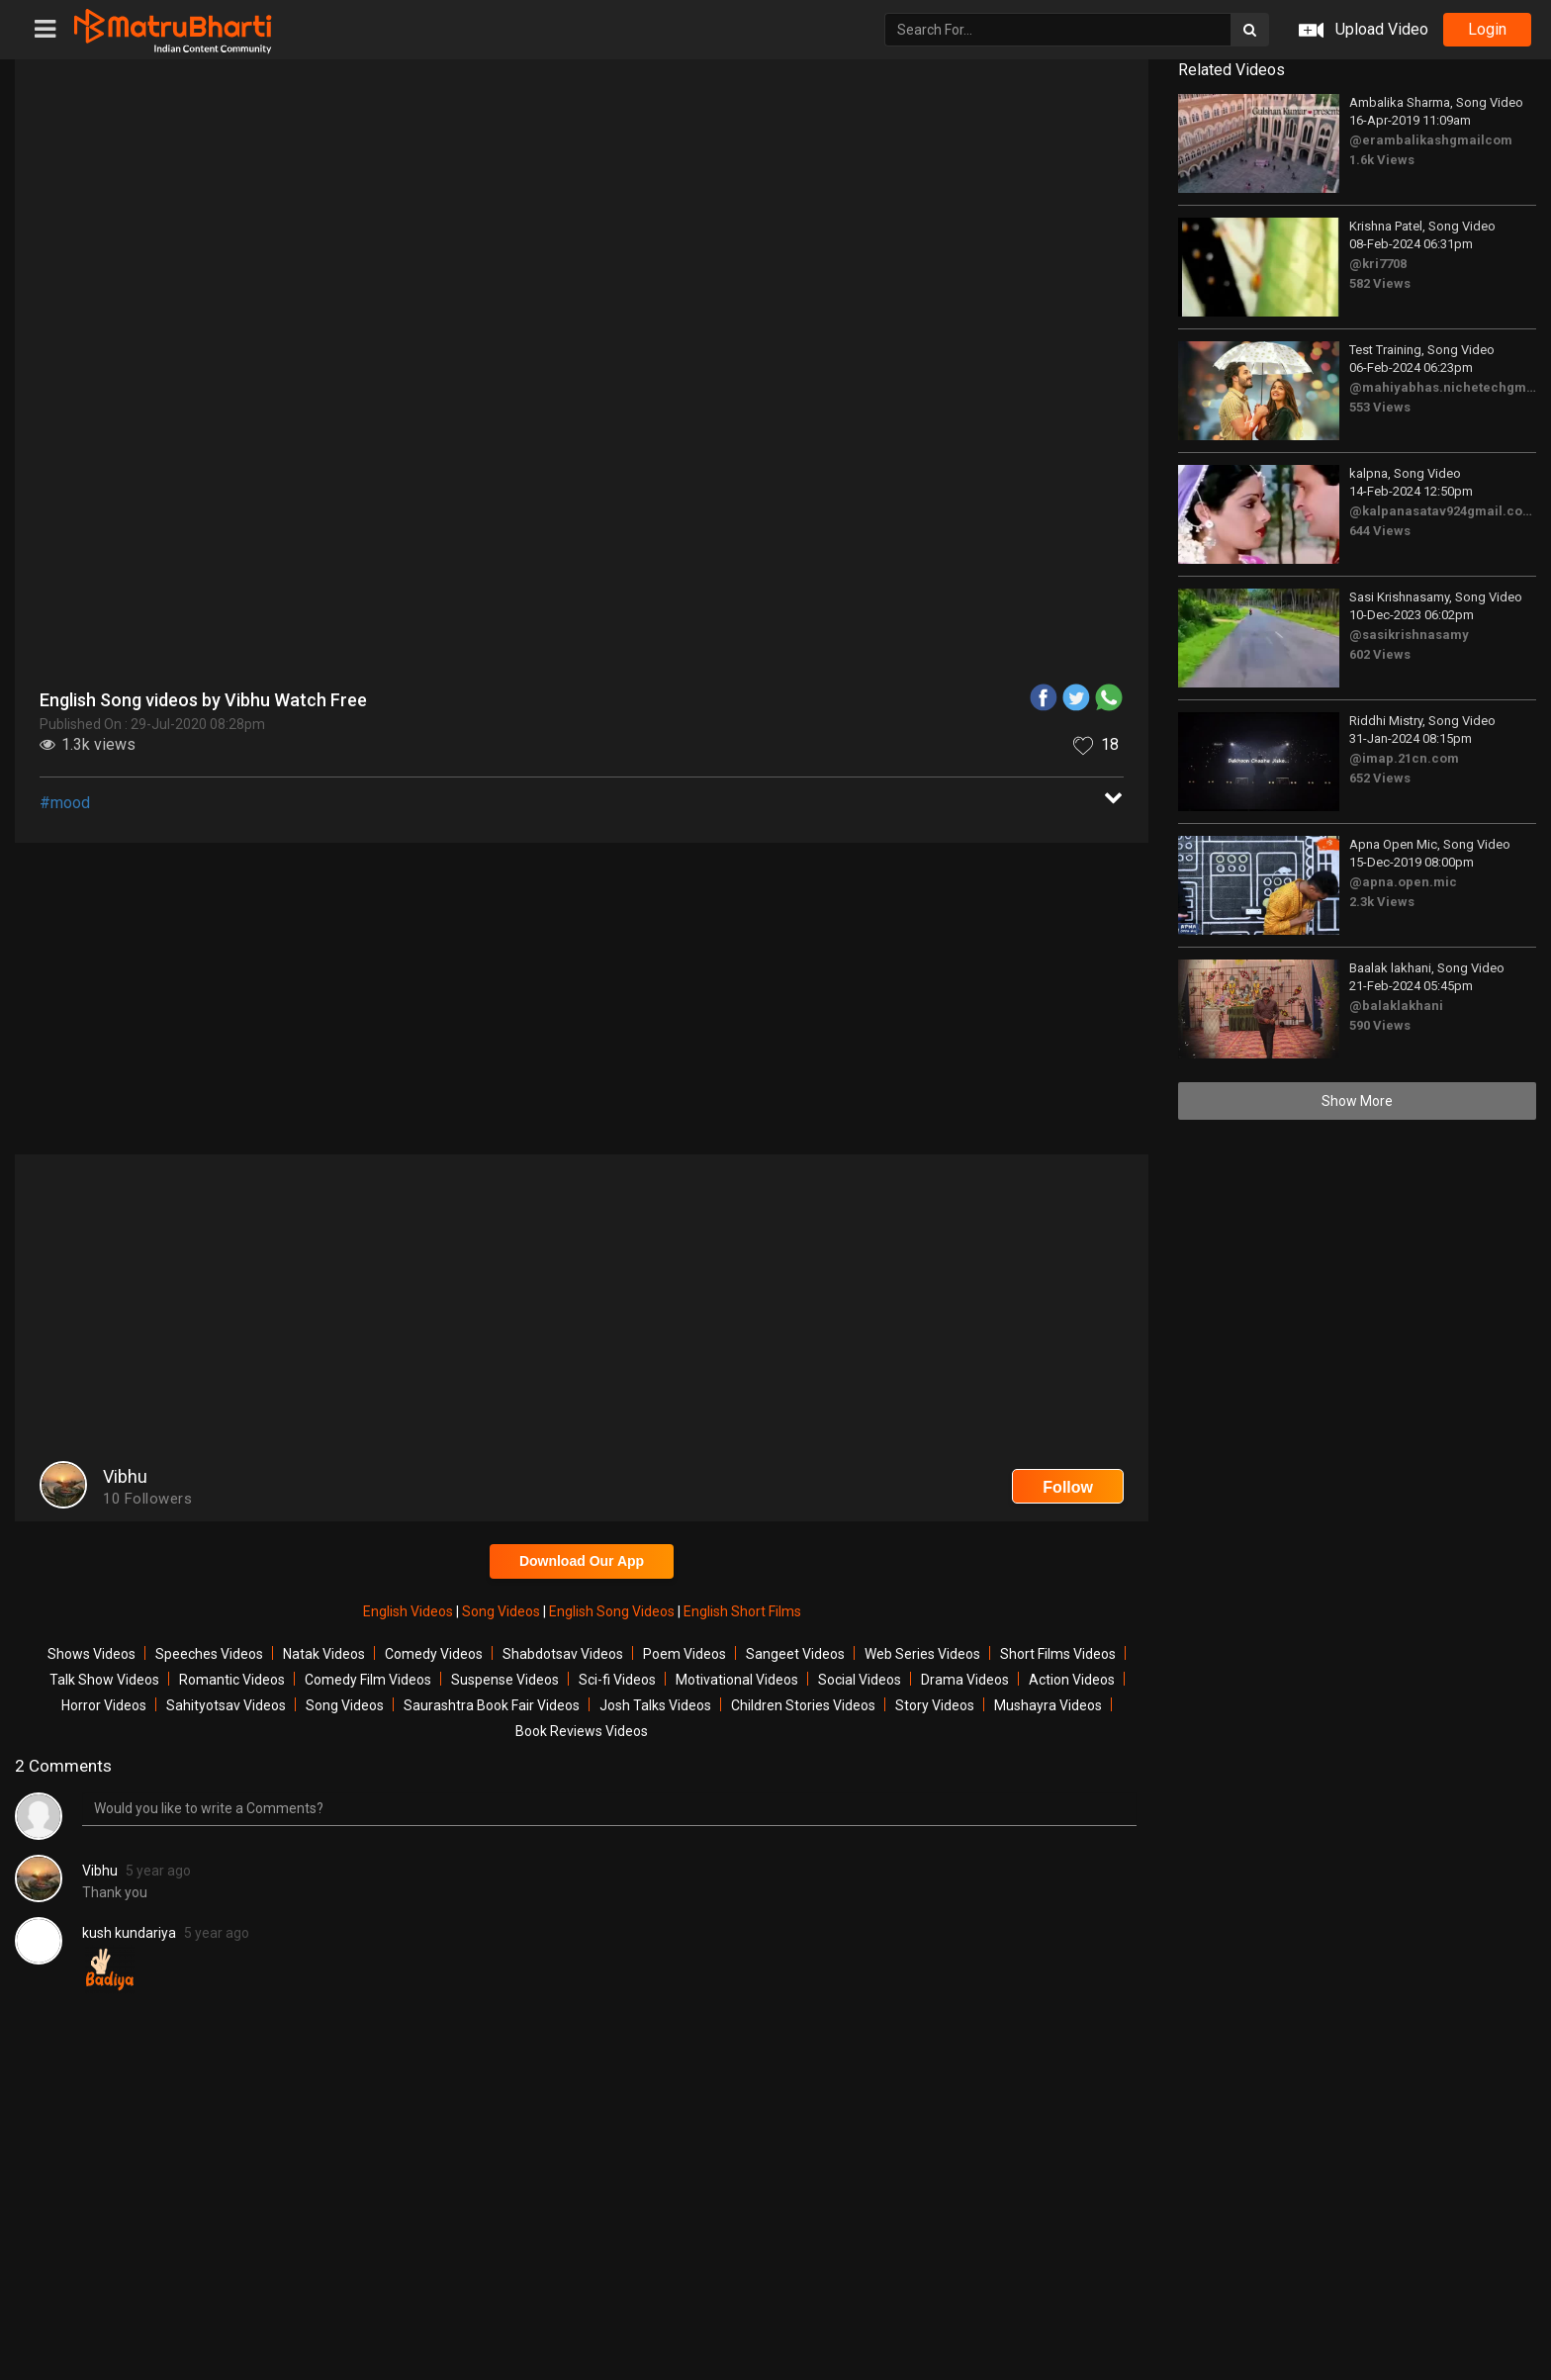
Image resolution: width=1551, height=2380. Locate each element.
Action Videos (1072, 1680)
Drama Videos (965, 1680)
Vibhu (100, 1870)
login (1487, 29)
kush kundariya (129, 1933)
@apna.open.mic (1403, 881)
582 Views (1380, 283)
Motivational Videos (737, 1680)
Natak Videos (324, 1654)
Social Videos (859, 1680)
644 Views (1380, 530)
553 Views (1380, 407)
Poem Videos (684, 1654)
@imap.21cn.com (1404, 758)
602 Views (1380, 654)
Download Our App (581, 1561)
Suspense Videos (505, 1680)
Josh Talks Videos (655, 1705)
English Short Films (742, 1611)
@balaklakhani (1396, 1005)
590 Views (1380, 1025)
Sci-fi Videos (617, 1680)
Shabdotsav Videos (562, 1654)
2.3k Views (1381, 901)
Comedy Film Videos (368, 1680)
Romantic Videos (232, 1680)
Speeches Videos (209, 1654)
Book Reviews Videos (581, 1731)
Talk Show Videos (104, 1680)
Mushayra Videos (1048, 1705)
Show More (1357, 1101)
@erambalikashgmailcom (1430, 140)
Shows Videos (91, 1654)
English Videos (409, 1611)
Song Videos (502, 1611)
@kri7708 (1378, 263)
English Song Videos (613, 1611)
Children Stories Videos (803, 1705)
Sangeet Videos (795, 1654)
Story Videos (934, 1705)
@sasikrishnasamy (1409, 634)
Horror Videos (103, 1705)
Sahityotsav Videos (226, 1705)
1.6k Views (1381, 159)
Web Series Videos (922, 1654)
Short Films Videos (1058, 1654)
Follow (1068, 1487)
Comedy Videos (434, 1654)
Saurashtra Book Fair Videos (492, 1705)
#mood (65, 802)
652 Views (1380, 778)
